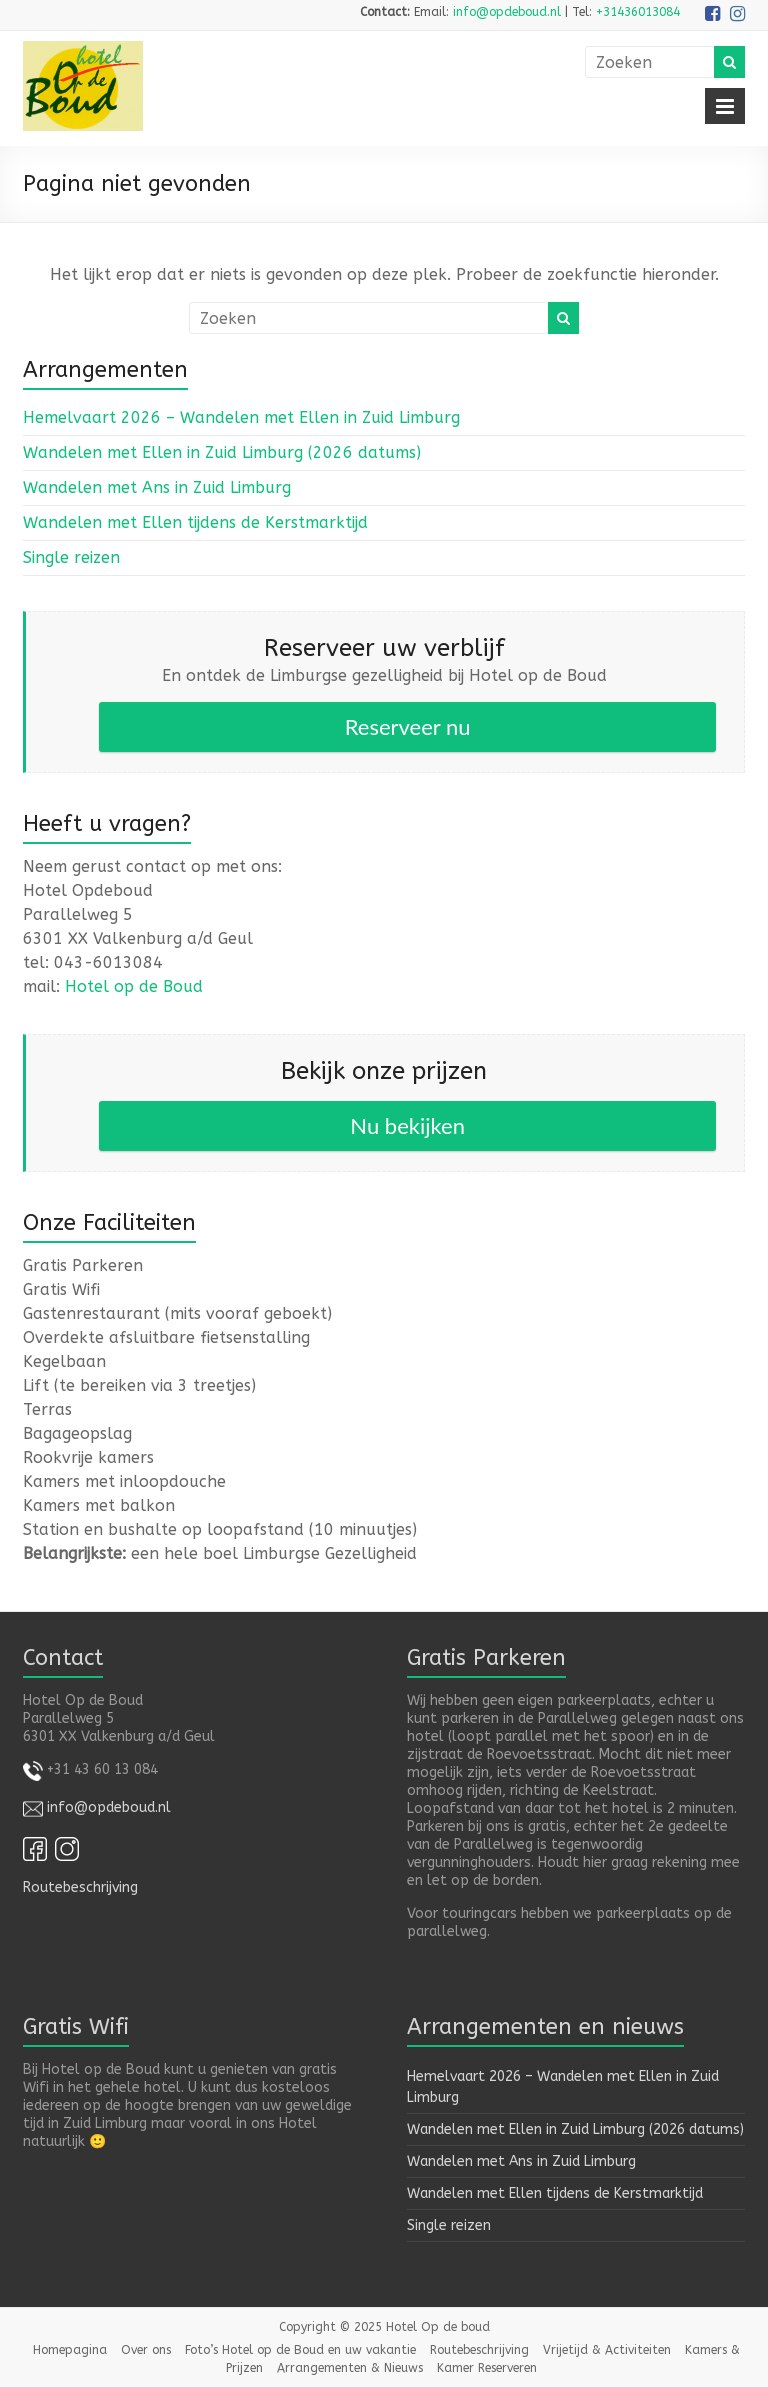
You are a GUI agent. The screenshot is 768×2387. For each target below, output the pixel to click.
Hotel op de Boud (134, 986)
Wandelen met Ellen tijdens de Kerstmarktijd (195, 522)
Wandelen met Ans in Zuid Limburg (157, 487)
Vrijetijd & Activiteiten (607, 2350)
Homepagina (70, 2350)
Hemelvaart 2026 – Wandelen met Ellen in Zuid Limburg (241, 417)
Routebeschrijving (80, 1887)
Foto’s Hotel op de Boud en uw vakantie (300, 2350)
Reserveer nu (408, 726)
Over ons (146, 2350)
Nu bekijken (407, 1125)
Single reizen (71, 557)
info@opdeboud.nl (507, 12)
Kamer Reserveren (487, 2368)
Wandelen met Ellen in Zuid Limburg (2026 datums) (222, 452)
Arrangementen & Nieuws (350, 2368)
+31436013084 (638, 12)
